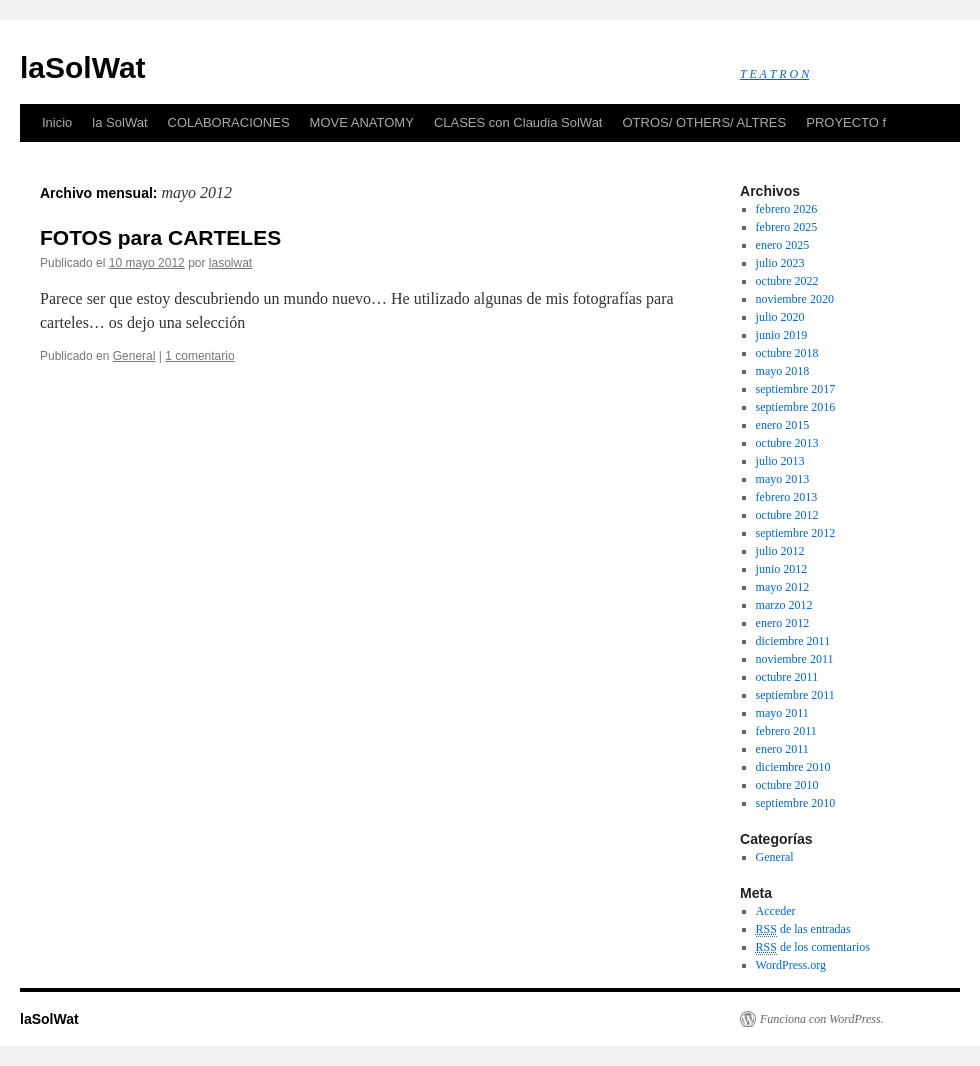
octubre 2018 (787, 353)
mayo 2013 (783, 479)
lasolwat (230, 263)
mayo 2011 (782, 713)
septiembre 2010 (796, 803)
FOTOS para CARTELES (160, 237)
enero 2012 (783, 623)
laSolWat (83, 67)
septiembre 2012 (796, 533)
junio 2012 (782, 569)
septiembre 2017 (796, 389)
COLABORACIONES (229, 122)
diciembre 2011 (793, 641)
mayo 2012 (783, 587)
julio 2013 (780, 461)
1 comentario (199, 356)
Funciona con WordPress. (822, 1019)
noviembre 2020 (795, 299)
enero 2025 (783, 245)
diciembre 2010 (793, 767)
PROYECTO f (846, 122)
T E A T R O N (774, 74)
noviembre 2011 (795, 659)
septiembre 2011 (795, 695)
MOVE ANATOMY (362, 122)
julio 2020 (780, 317)
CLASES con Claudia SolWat (518, 122)
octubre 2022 (787, 281)
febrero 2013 (787, 497)
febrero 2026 (787, 209)
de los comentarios (813, 947)
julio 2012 (780, 551)
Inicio (57, 122)
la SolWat (119, 122)
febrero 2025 (787, 227)
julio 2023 (780, 263)
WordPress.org (791, 965)
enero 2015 (783, 425)
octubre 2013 (787, 443)
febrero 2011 (786, 731)
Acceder (776, 911)
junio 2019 (782, 335)
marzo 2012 (784, 605)
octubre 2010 (787, 785)
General (134, 356)
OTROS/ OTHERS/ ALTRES (704, 122)
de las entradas (803, 929)
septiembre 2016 (796, 407)
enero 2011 (782, 749)
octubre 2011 (787, 677)
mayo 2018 (783, 371)
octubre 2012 (787, 515)
